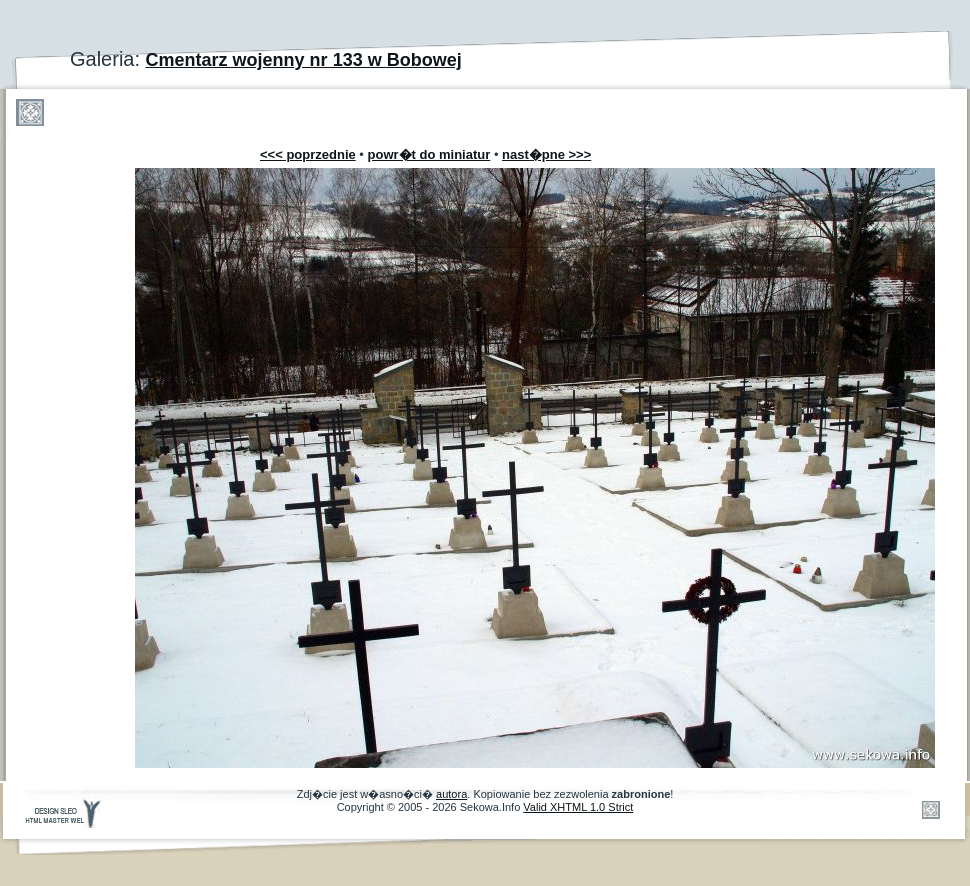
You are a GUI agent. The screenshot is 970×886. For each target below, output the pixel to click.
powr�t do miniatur (429, 154)
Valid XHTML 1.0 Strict (578, 807)
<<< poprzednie (308, 154)
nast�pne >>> (546, 154)
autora (451, 794)
